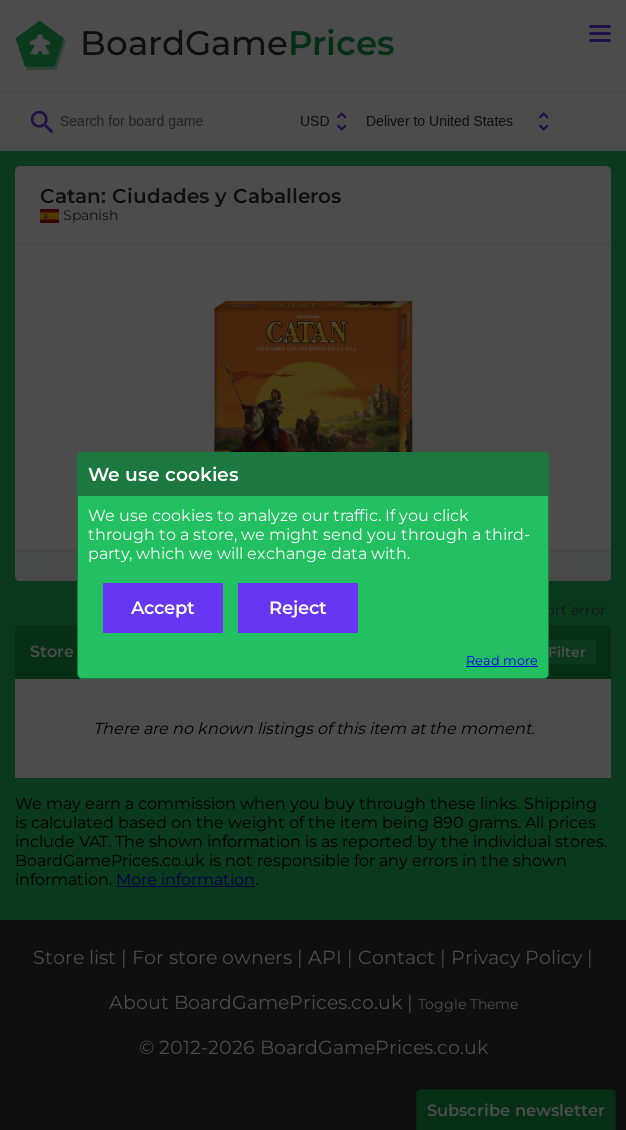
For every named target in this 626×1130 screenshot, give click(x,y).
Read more (502, 660)
